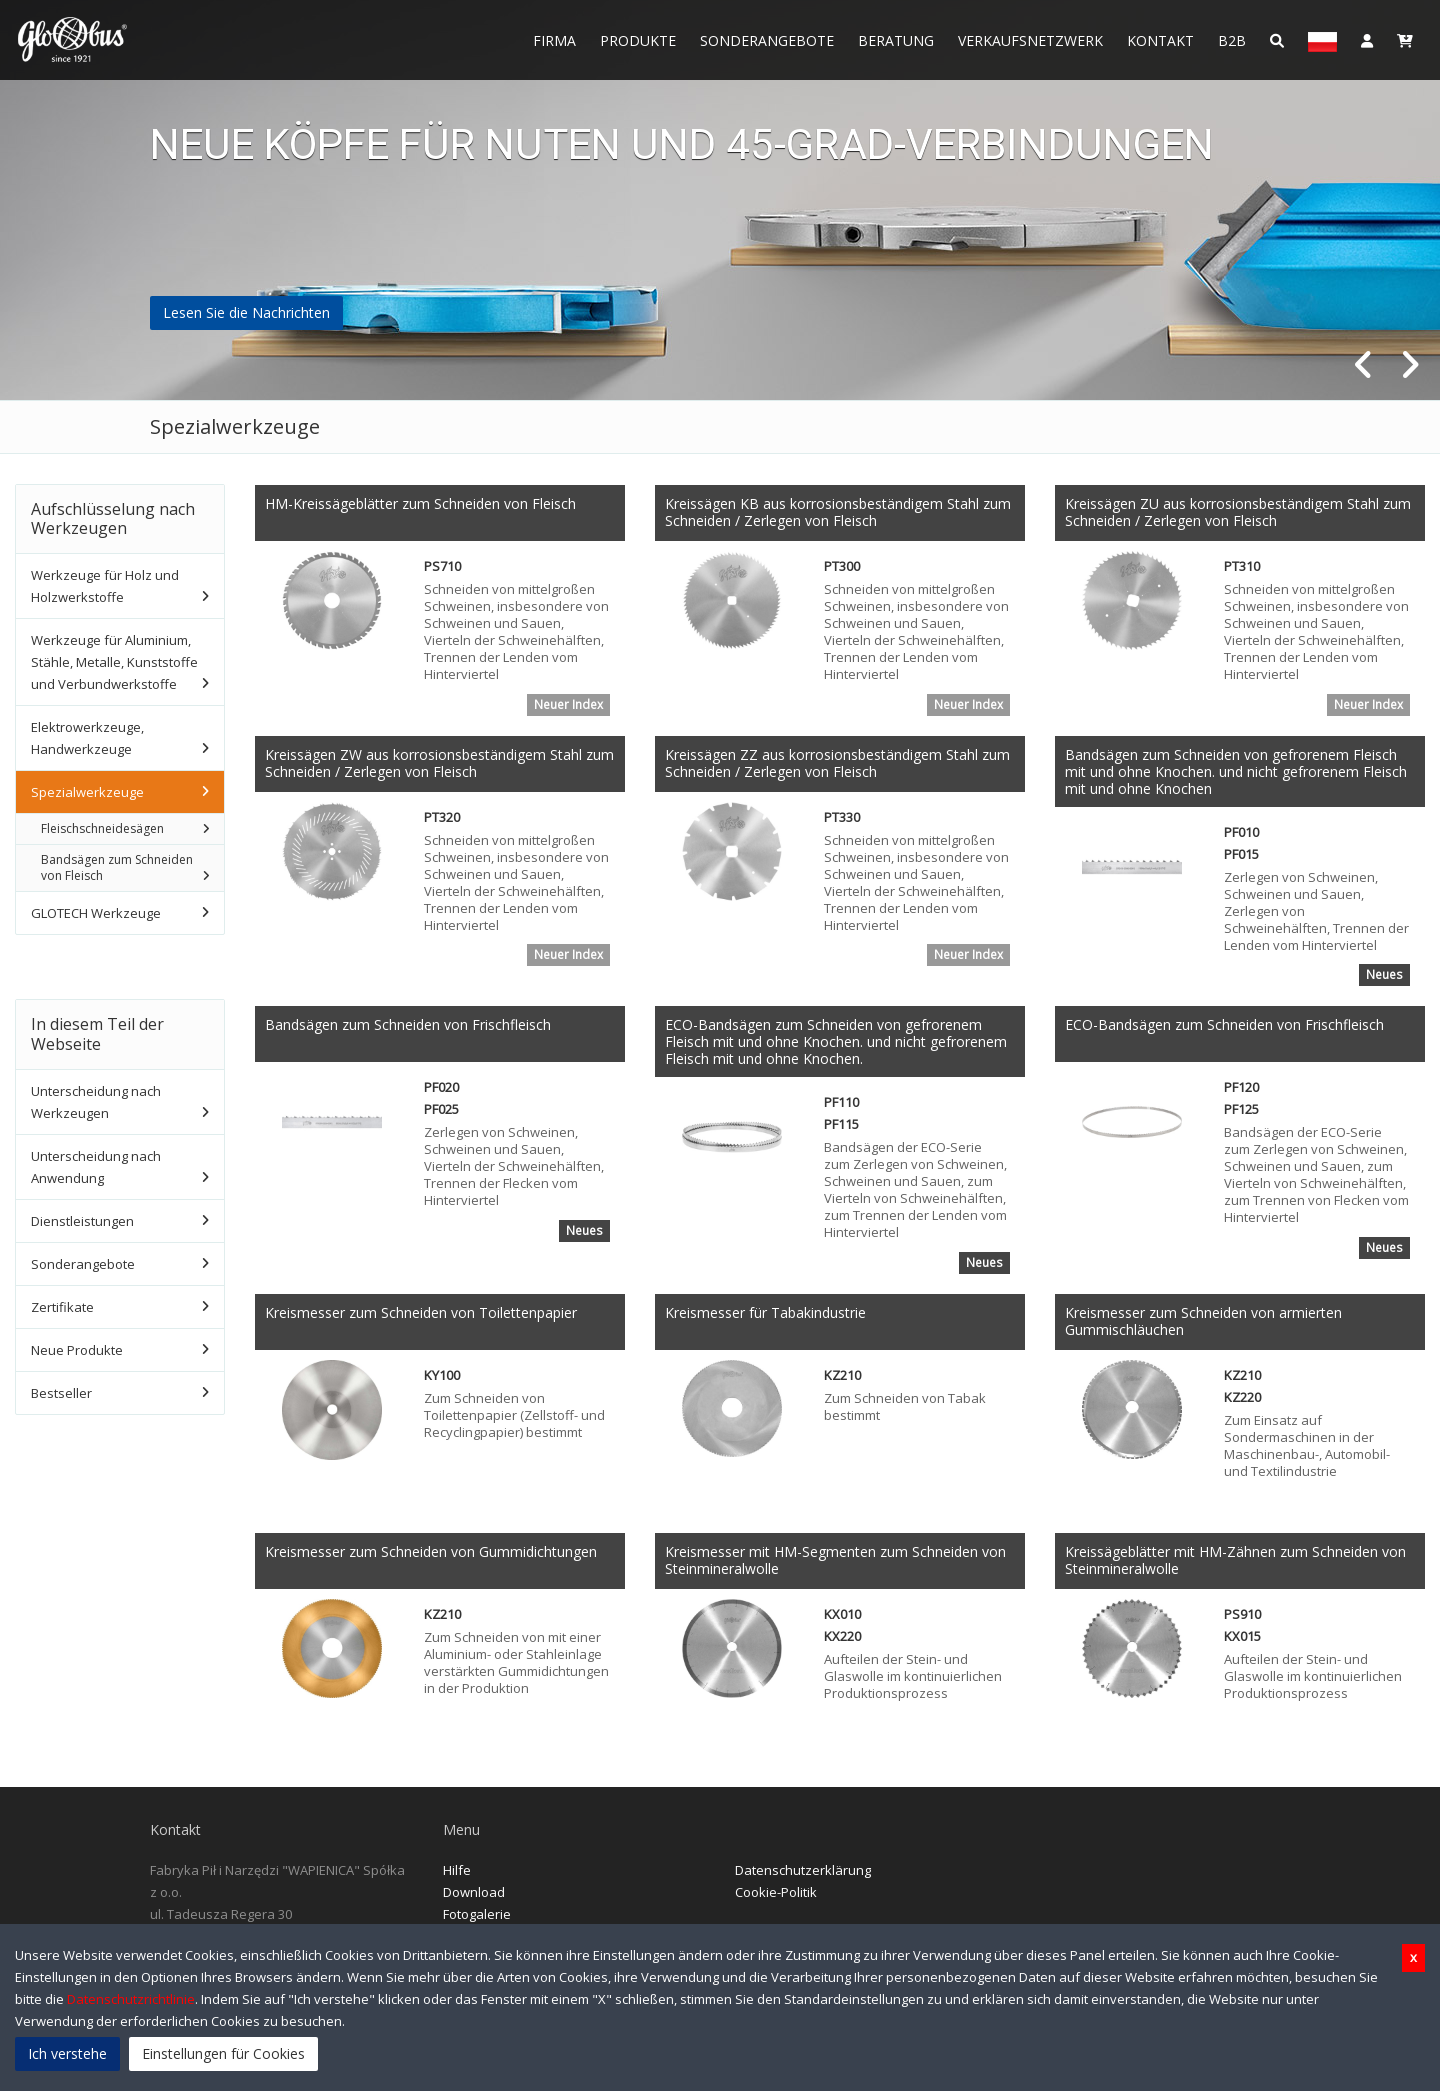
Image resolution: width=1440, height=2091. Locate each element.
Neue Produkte (77, 1350)
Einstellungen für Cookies (223, 2053)
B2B (1232, 40)
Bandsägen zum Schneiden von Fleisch (117, 867)
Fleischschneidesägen (102, 828)
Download (474, 1893)
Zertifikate (62, 1307)
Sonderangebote (767, 40)
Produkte (638, 40)
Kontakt (1160, 40)
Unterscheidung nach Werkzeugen (96, 1102)
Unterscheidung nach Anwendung (96, 1167)
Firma (554, 40)
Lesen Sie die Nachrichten (246, 312)
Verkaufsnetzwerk (1030, 40)
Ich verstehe (67, 2053)
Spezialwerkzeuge (87, 792)
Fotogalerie (477, 1915)
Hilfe (457, 1871)
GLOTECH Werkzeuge (96, 913)
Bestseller (61, 1393)
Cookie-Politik (776, 1893)
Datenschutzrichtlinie (131, 1999)
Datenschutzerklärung (803, 1871)
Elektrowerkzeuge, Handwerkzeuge (87, 738)
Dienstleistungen (82, 1221)
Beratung (896, 40)
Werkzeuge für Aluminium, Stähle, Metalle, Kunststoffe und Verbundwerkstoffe (114, 662)
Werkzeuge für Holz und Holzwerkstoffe (105, 586)
